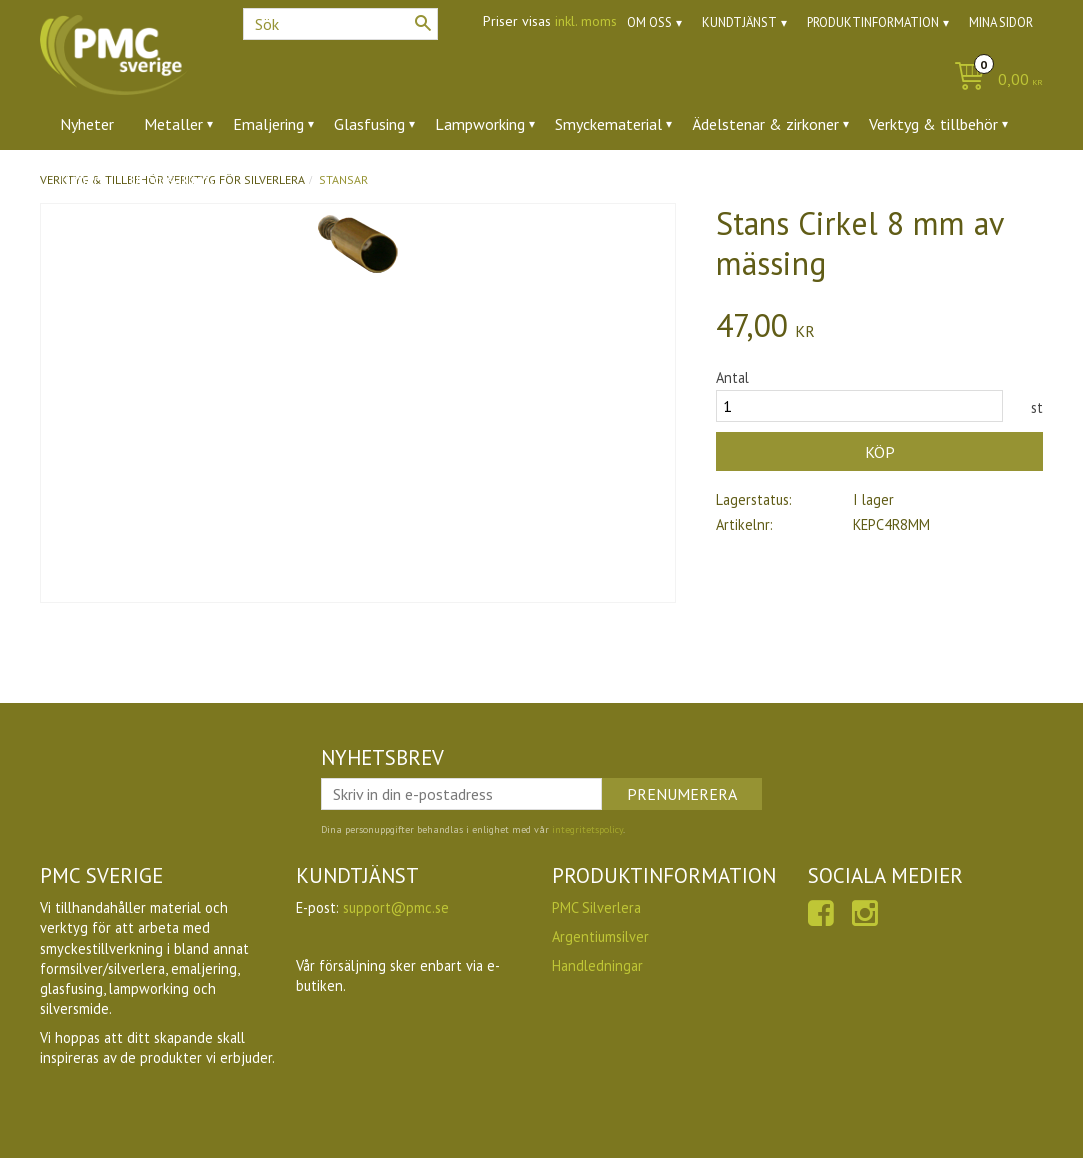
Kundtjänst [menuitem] (739, 22)
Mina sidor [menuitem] (1001, 22)
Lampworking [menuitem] (480, 124)
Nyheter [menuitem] (87, 124)
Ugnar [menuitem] (79, 179)
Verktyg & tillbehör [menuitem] (933, 124)
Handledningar (597, 965)
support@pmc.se (396, 907)
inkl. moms (586, 21)
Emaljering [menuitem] (268, 124)
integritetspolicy (587, 829)
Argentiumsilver (600, 936)
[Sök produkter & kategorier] (340, 24)
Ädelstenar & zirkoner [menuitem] (765, 124)
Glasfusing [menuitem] (369, 124)
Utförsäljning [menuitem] (173, 179)
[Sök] (423, 23)
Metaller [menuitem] (173, 124)
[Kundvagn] (993, 80)
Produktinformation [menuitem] (873, 22)
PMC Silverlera (596, 907)
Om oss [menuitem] (649, 22)
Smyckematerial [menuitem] (608, 124)
